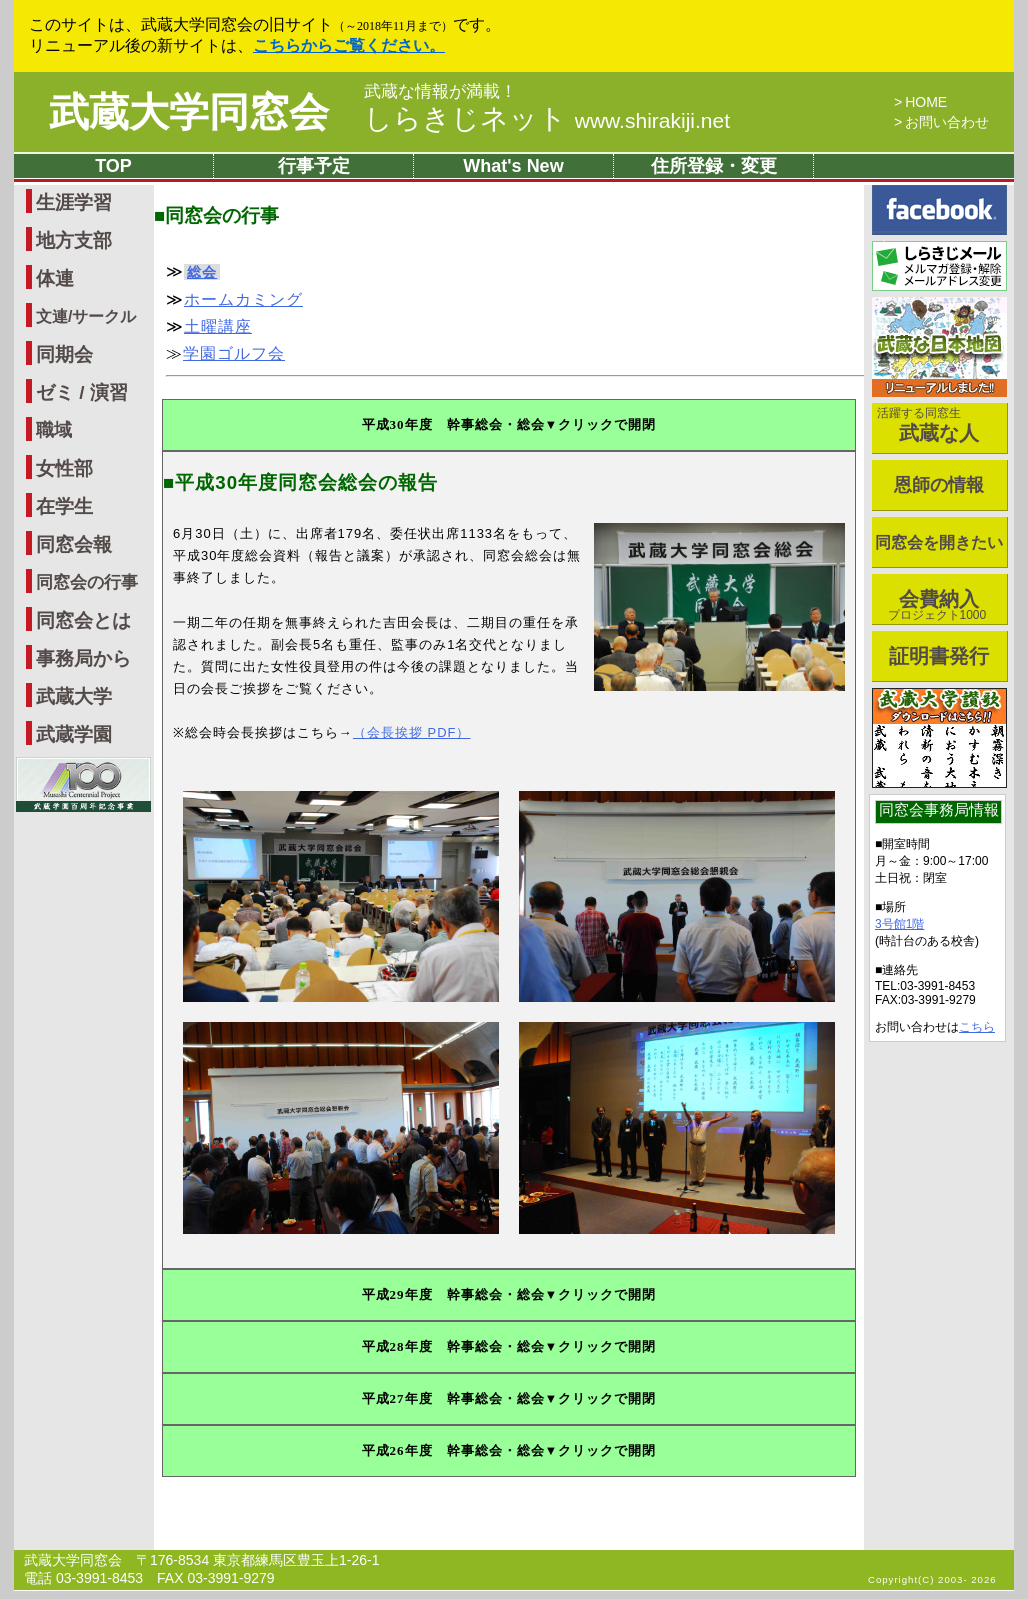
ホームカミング (243, 299)
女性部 (64, 468)
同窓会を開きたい (939, 542)
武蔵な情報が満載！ (440, 92)
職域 (54, 430)
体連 (55, 278)
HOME (926, 102)
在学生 (64, 506)
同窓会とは (83, 620)
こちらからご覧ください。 (349, 45)
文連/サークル (86, 316)
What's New (513, 166)
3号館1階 (899, 924)
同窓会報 (74, 544)
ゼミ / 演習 (82, 392)
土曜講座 (218, 326)
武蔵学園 (74, 734)
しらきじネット (547, 118)
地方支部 (74, 240)
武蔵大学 (74, 696)
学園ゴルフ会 (234, 353)
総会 (202, 272)
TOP (113, 166)
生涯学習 (74, 202)
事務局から (83, 658)
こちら (977, 1027)
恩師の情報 (939, 485)
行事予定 (314, 166)
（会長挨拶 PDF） (412, 732)
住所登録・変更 (714, 166)
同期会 (64, 354)
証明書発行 (939, 656)
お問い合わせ (947, 122)
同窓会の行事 (87, 582)
